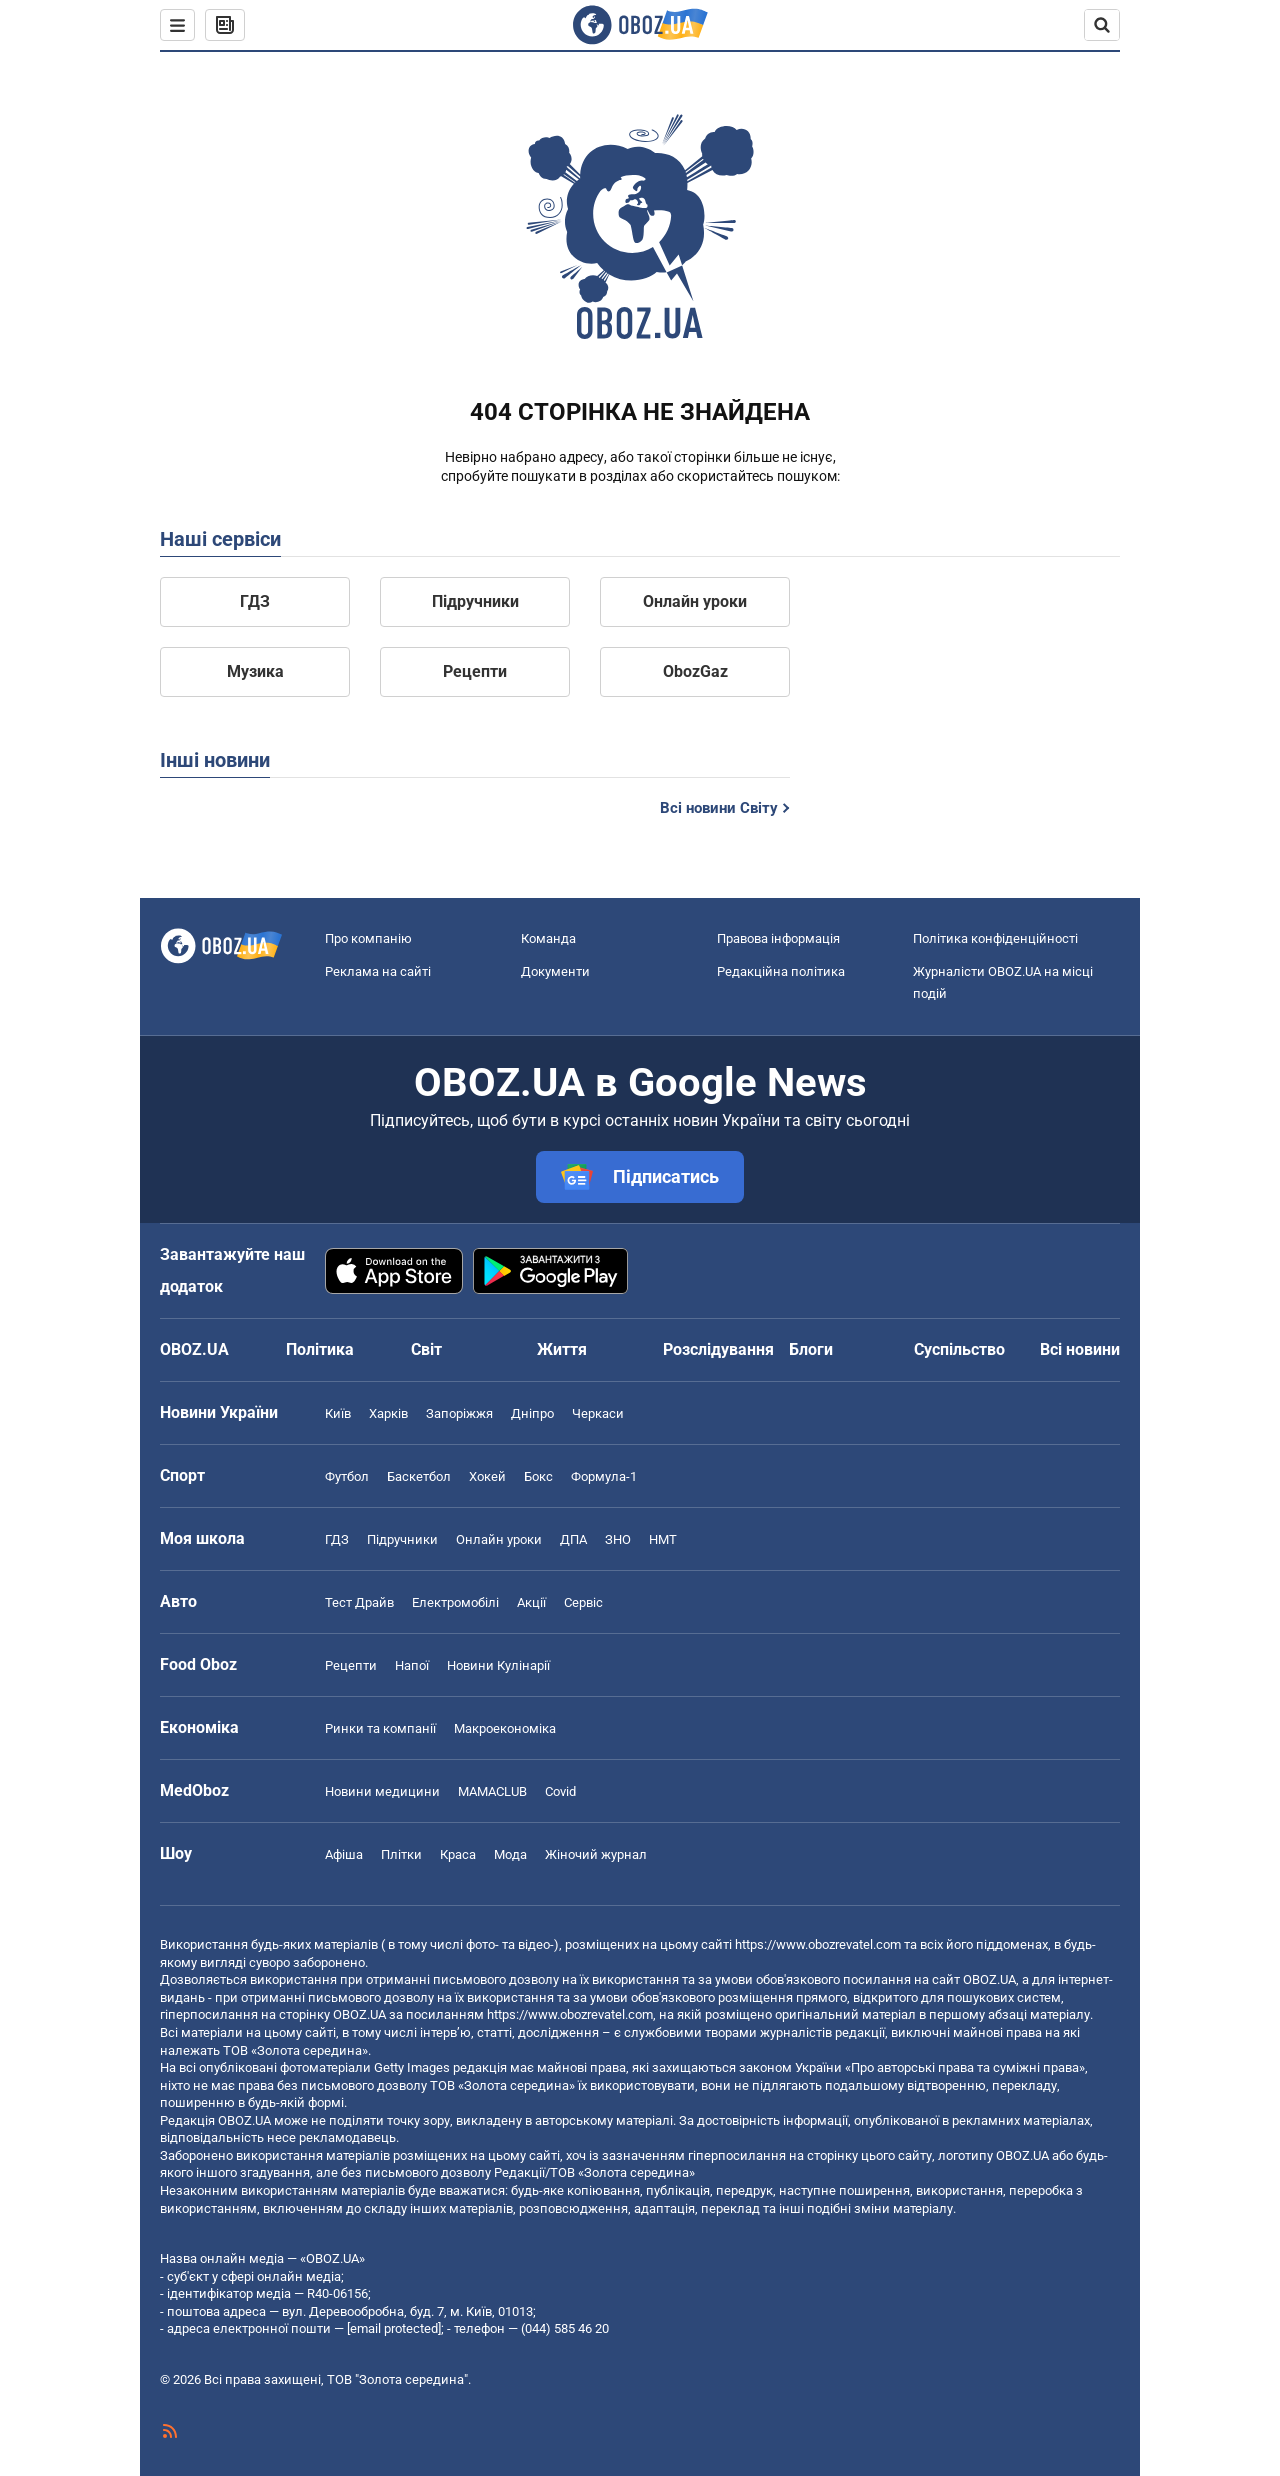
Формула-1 (604, 1476)
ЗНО (618, 1539)
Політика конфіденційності (995, 938)
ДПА (573, 1539)
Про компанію (368, 938)
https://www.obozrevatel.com (818, 1944)
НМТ (663, 1539)
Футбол (347, 1476)
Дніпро (532, 1413)
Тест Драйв (359, 1602)
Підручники (475, 601)
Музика (255, 671)
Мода (510, 1854)
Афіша (344, 1854)
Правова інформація (778, 938)
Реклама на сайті (378, 971)
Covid (560, 1791)
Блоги (811, 1349)
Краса (458, 1854)
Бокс (538, 1476)
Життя (562, 1349)
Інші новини (215, 760)
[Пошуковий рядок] (1102, 25)
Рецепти (475, 671)
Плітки (401, 1854)
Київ (338, 1413)
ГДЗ (255, 601)
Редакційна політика (781, 971)
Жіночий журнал (596, 1854)
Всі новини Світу (719, 808)
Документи (555, 971)
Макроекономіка (505, 1728)
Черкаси (598, 1413)
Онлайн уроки (695, 601)
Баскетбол (419, 1476)
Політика (320, 1349)
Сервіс (583, 1602)
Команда (548, 938)
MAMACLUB (492, 1791)
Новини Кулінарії (498, 1665)
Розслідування (718, 1349)
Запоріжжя (459, 1413)
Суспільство (959, 1349)
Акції (531, 1602)
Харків (388, 1413)
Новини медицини (382, 1791)
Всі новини (1080, 1349)
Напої (412, 1665)
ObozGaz (695, 671)
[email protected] (394, 2328)
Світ (426, 1349)
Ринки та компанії (380, 1728)
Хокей (487, 1476)
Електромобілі (455, 1602)
